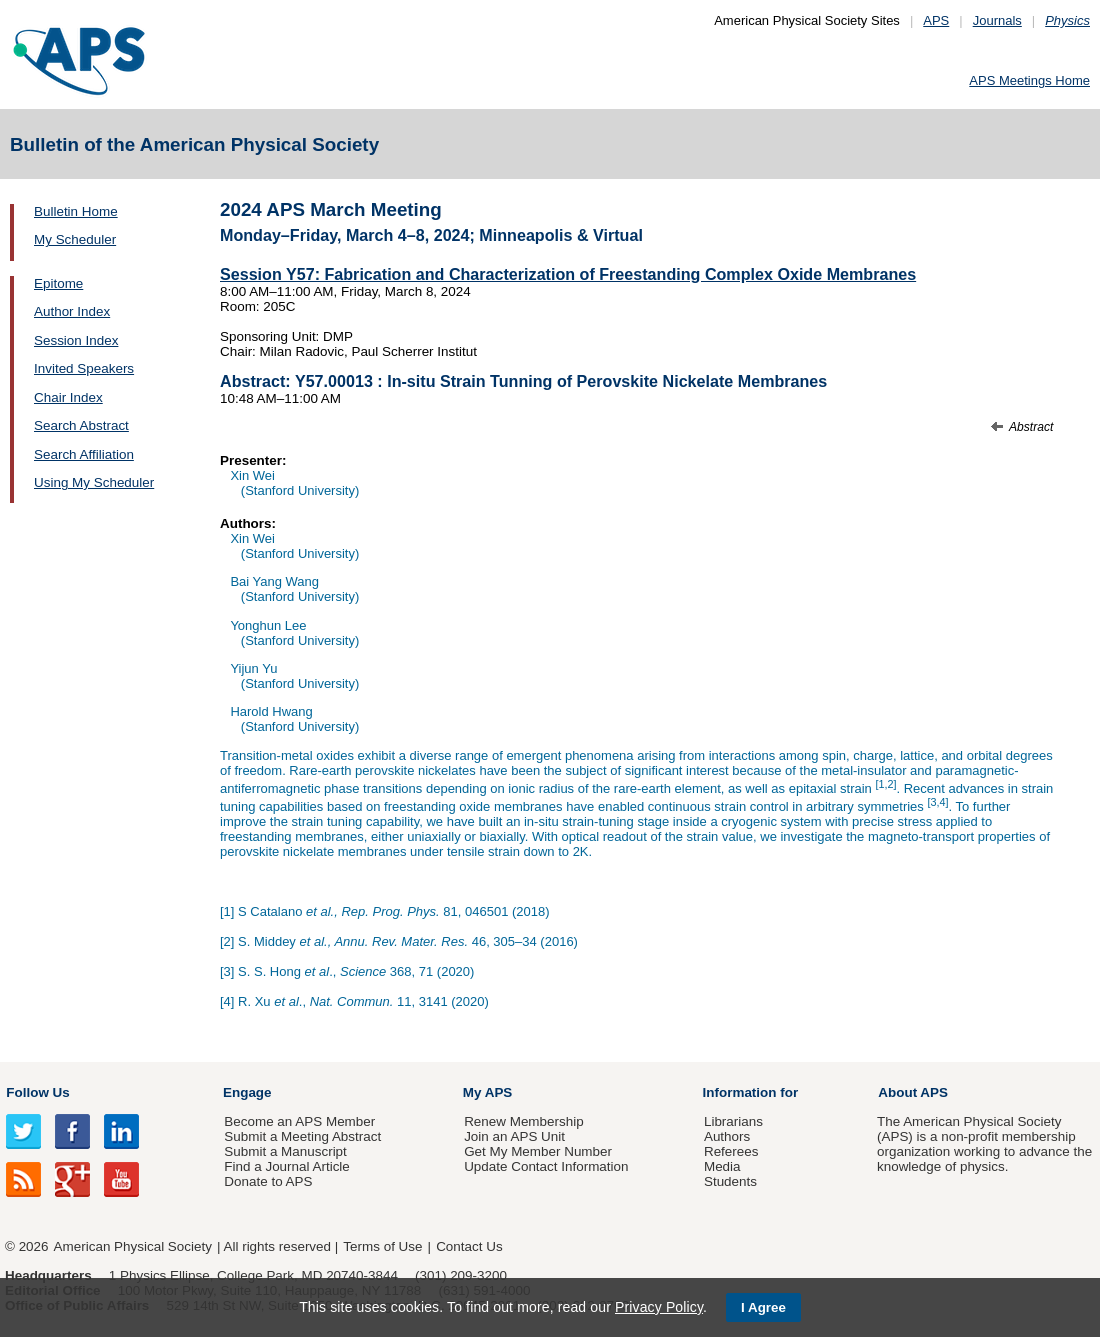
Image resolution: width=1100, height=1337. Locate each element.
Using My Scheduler (94, 482)
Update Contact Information (546, 1166)
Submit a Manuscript (285, 1151)
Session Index (76, 340)
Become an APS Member (299, 1121)
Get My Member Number (538, 1151)
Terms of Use (382, 1246)
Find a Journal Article (286, 1166)
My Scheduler (75, 239)
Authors (727, 1136)
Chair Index (68, 397)
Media (722, 1166)
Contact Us (469, 1246)
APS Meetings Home (1029, 80)
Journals (997, 20)
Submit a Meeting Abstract (302, 1136)
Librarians (733, 1121)
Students (730, 1181)
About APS (913, 1092)
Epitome (58, 283)
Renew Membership (524, 1121)
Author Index (72, 311)
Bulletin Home (76, 211)
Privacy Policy (659, 1307)
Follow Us (37, 1092)
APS (936, 20)
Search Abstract (81, 425)
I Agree (763, 1307)
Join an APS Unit (514, 1136)
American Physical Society (133, 1246)
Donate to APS (268, 1181)
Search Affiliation (84, 454)
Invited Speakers (84, 368)
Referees (731, 1151)
